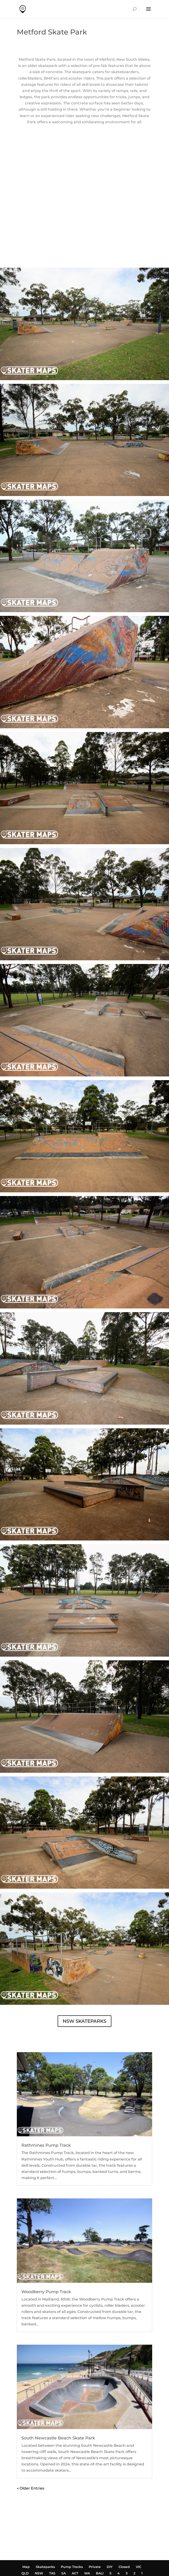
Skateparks (45, 2567)
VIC (138, 2567)
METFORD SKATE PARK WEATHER (84, 250)
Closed (124, 2567)
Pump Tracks (72, 2567)
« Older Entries (30, 2488)
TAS (52, 2573)
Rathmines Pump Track (46, 2145)
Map (26, 2567)
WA (87, 2573)
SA (63, 2573)
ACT (75, 2573)
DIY (110, 2567)
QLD (25, 2573)
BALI (100, 2573)
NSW (39, 2573)
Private (95, 2567)
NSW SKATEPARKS (84, 2021)
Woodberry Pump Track (46, 2291)
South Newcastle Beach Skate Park (58, 2438)
